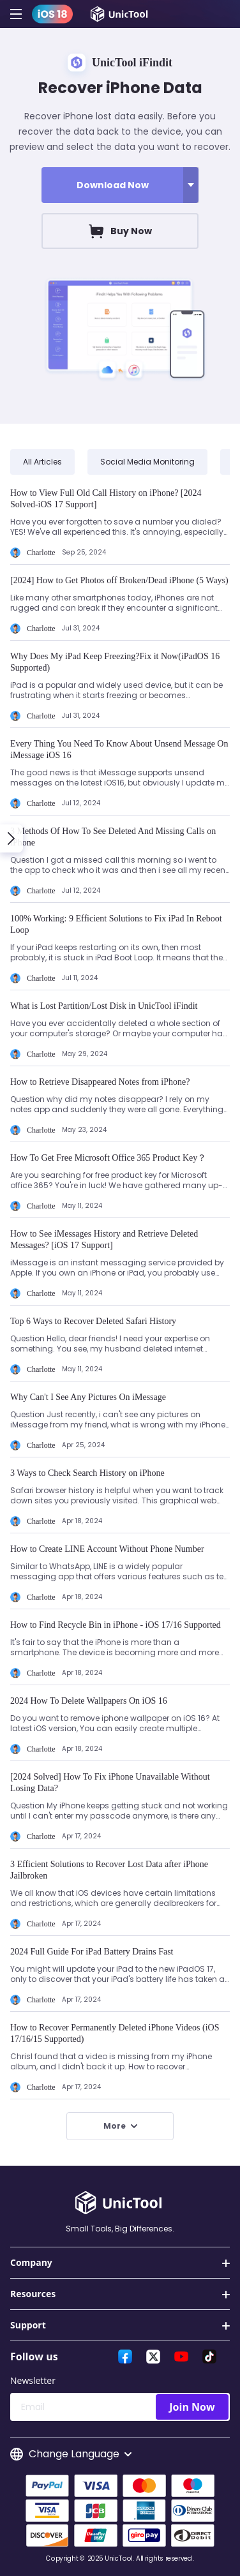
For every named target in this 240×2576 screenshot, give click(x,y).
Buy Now (120, 231)
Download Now (113, 185)
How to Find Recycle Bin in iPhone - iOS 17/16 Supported (115, 1625)
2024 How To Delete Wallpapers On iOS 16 (88, 1701)
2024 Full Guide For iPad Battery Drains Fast (92, 1951)
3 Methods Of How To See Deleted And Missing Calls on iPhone (113, 836)
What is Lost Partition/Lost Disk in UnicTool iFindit (103, 1006)
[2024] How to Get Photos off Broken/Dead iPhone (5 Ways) (119, 580)
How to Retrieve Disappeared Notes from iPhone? (100, 1082)
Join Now (191, 2407)
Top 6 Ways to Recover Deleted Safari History (93, 1321)
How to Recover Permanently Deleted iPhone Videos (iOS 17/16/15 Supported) (114, 2033)
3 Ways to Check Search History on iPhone (87, 1473)
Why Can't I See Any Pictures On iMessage (88, 1397)
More (120, 2125)
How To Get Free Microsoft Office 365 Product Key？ (108, 1158)
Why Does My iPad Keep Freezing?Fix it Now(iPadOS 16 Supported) (115, 662)
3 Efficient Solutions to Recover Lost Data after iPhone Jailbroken (109, 1869)
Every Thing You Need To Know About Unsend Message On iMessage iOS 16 (119, 749)
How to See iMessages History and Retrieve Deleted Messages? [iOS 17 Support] (104, 1239)
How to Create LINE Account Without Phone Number (107, 1549)
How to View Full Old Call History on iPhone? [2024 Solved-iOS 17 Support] (106, 498)
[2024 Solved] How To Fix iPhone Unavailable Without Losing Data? (110, 1782)
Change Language (70, 2454)
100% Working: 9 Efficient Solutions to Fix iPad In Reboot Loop (116, 924)
